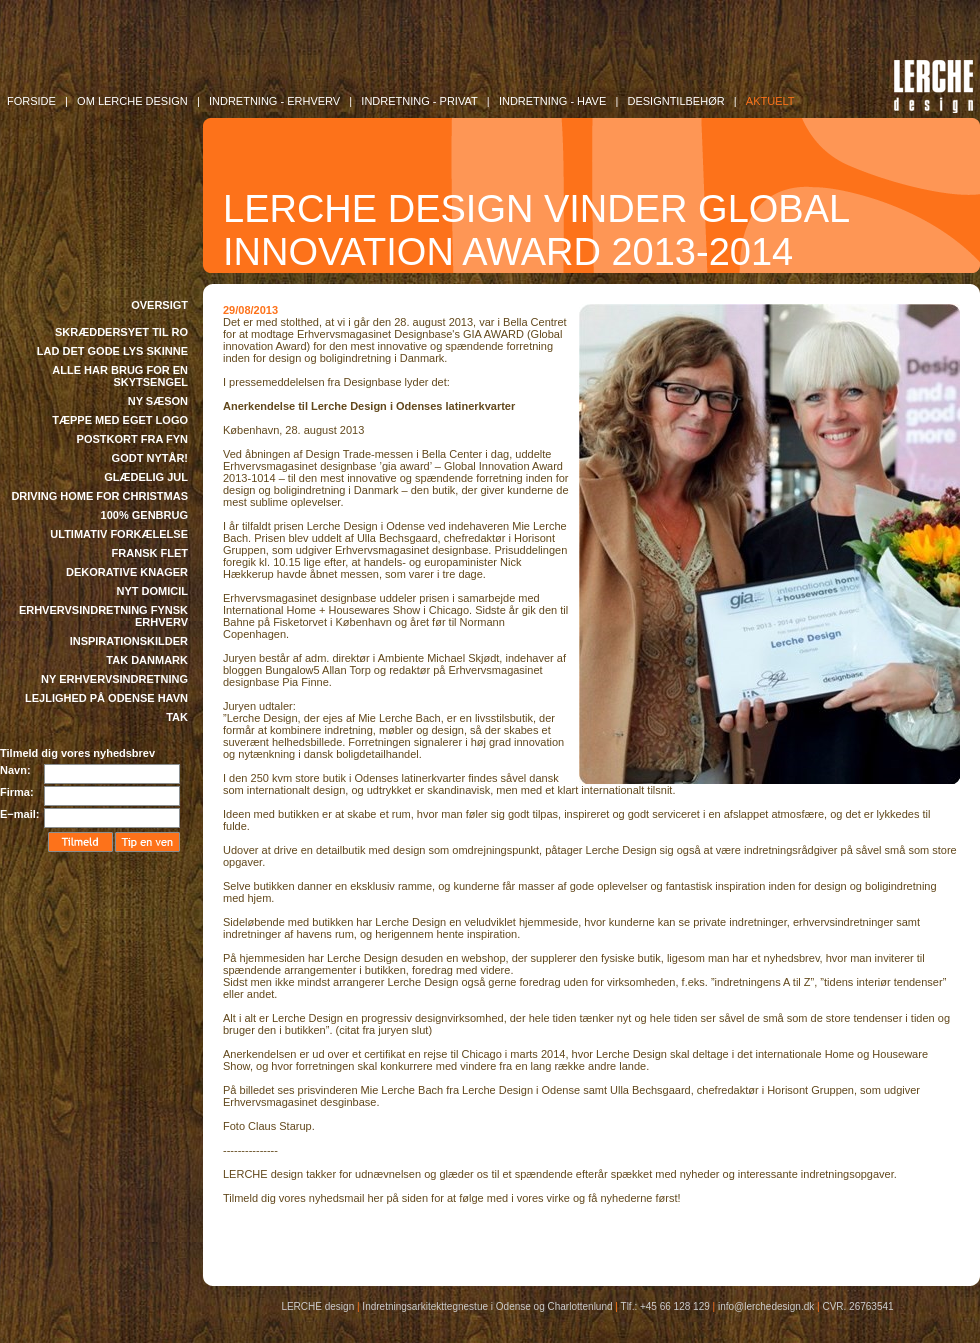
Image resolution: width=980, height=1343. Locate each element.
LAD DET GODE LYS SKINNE (112, 351)
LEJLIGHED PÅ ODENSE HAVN (106, 698)
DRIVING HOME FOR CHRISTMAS (99, 496)
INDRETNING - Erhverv (274, 101)
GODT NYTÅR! (150, 458)
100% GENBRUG (144, 515)
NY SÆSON (158, 401)
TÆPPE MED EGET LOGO (120, 420)
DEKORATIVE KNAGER (127, 572)
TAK (177, 717)
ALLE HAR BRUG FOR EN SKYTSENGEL (120, 376)
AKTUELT (770, 101)
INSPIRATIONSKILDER (129, 641)
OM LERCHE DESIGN (132, 101)
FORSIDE (31, 101)
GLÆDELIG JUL (146, 477)
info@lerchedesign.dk (766, 1306)
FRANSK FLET (150, 553)
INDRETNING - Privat (419, 101)
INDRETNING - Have (552, 101)
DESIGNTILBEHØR (675, 101)
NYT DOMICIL (153, 591)
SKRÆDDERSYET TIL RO (121, 332)
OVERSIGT (159, 305)
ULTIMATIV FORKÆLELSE (119, 534)
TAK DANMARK (147, 660)
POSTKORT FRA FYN (132, 439)
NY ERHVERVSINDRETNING (114, 679)
